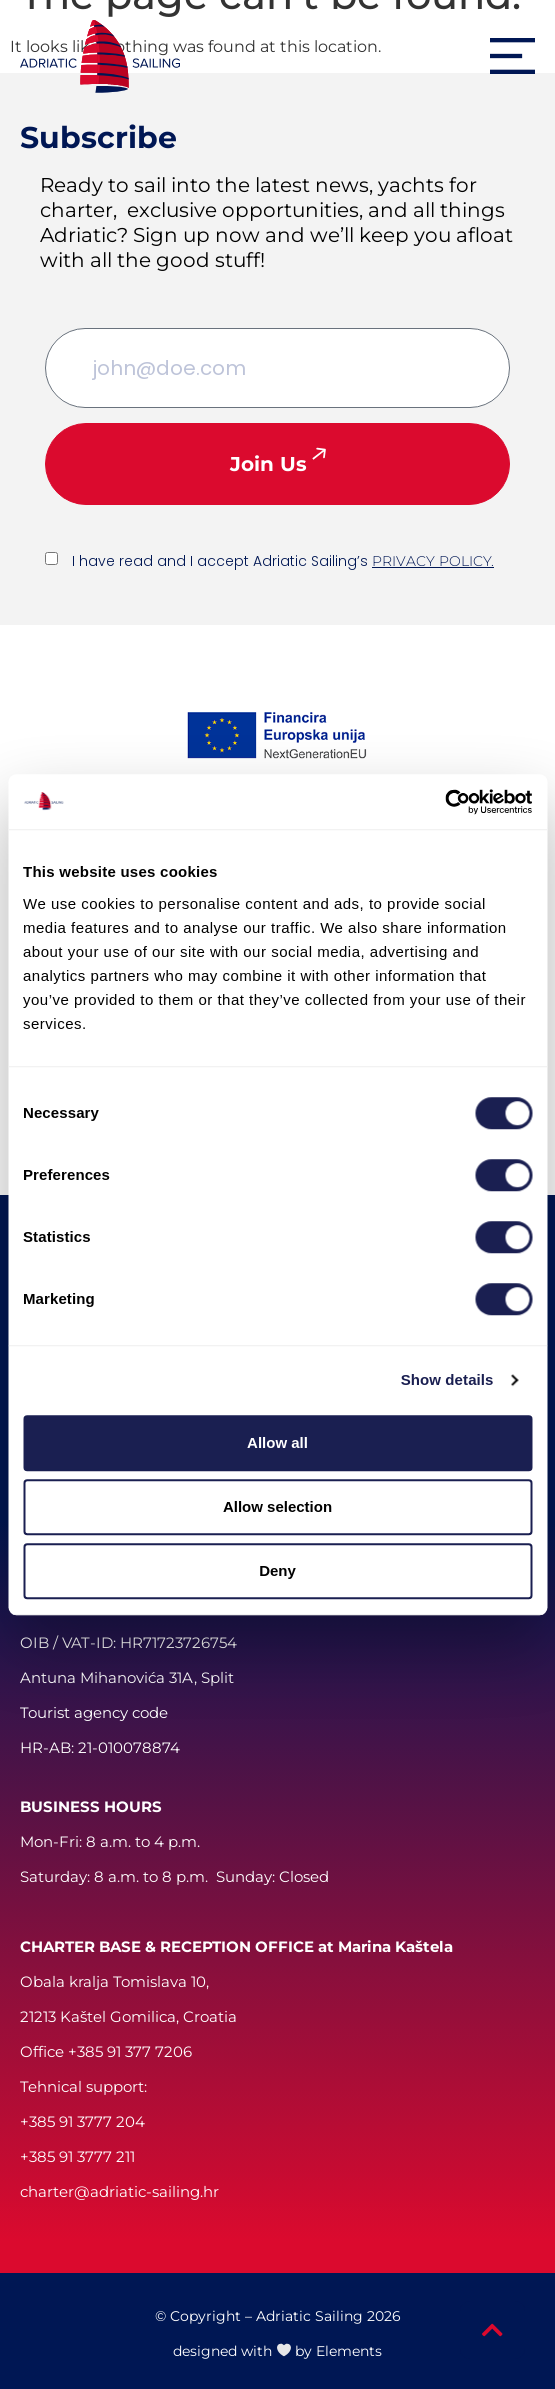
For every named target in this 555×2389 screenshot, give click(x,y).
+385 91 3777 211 (77, 2156)
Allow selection (277, 1506)
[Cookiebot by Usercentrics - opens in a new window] (444, 802)
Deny (277, 1570)
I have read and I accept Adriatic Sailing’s (283, 561)
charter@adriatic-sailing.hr (119, 2191)
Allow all (277, 1442)
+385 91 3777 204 (82, 2121)
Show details (447, 1379)
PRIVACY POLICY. (433, 561)
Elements (349, 2351)
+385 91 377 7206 (130, 2051)
